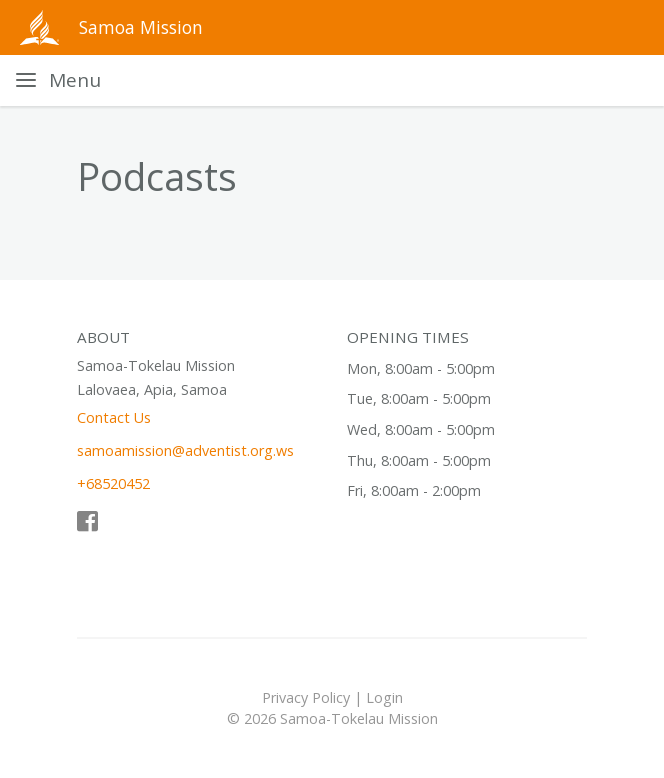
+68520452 (113, 483)
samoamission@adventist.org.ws (185, 450)
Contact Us (114, 417)
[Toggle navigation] (58, 80)
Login (384, 697)
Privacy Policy (306, 697)
